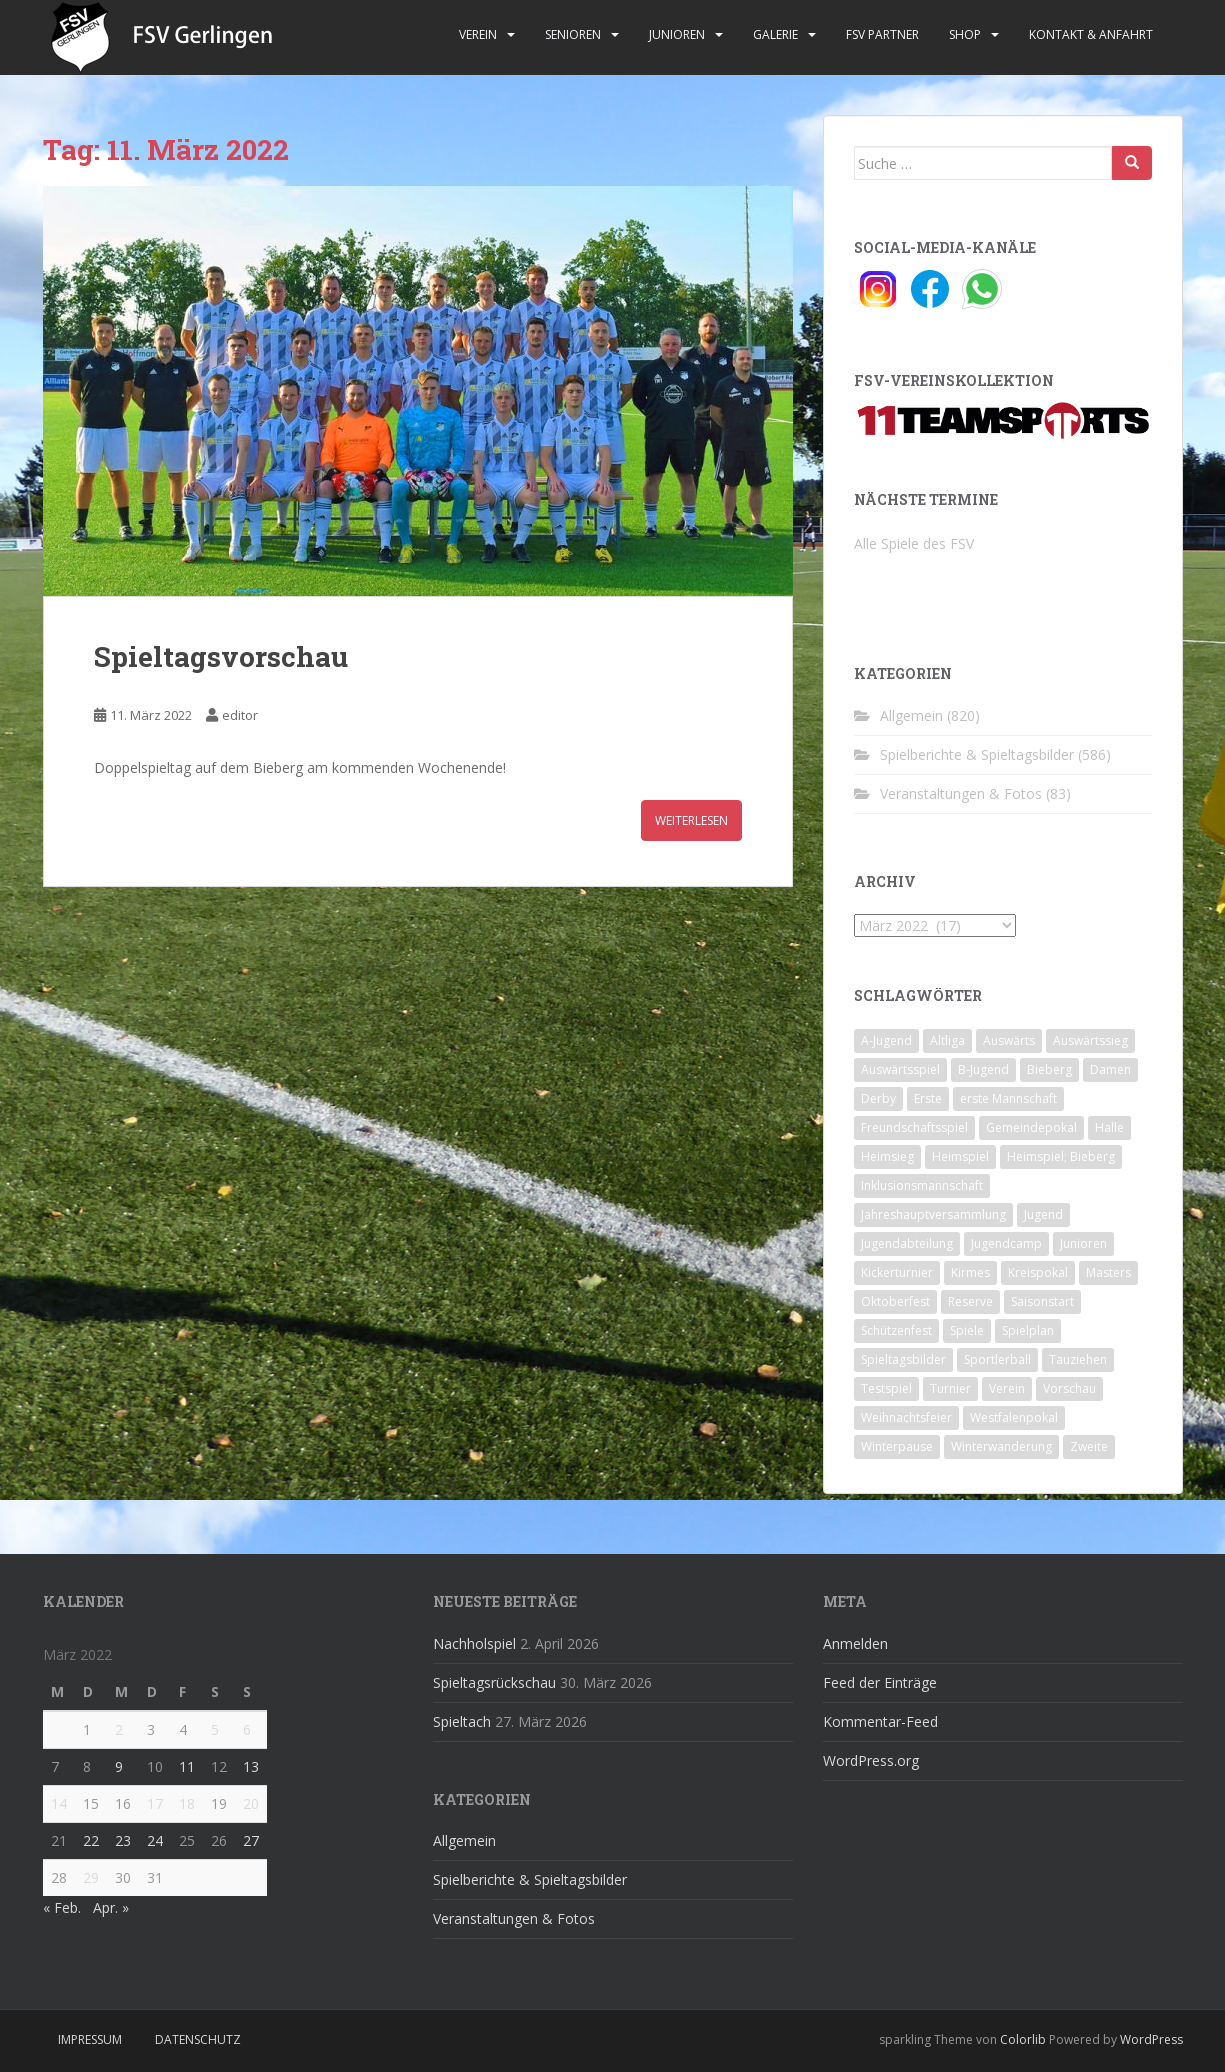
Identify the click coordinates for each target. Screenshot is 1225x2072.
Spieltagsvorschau (221, 656)
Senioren (573, 34)
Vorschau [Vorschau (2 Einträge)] (1069, 1388)
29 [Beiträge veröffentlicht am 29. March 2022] (91, 1877)
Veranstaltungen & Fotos (961, 793)
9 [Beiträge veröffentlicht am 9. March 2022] (119, 1766)
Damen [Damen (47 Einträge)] (1110, 1069)
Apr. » (111, 1907)
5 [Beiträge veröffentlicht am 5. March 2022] (215, 1729)
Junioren (677, 34)
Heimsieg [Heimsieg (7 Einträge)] (887, 1156)
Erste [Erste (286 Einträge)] (928, 1098)
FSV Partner (882, 34)
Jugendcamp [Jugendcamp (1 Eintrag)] (1006, 1243)
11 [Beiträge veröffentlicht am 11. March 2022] (187, 1766)
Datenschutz (198, 2039)
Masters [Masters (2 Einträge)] (1108, 1272)
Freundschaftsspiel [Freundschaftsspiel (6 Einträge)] (914, 1127)
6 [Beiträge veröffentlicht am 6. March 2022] (247, 1729)
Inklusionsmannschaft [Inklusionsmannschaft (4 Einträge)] (922, 1185)
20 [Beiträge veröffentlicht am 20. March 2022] (251, 1803)
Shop (965, 34)
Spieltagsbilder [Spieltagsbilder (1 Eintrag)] (903, 1359)
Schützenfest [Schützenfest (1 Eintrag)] (896, 1330)
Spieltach (462, 1721)
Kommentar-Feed (880, 1721)
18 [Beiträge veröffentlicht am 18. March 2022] (187, 1803)
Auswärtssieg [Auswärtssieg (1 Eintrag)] (1090, 1040)
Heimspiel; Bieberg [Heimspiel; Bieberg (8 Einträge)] (1061, 1156)
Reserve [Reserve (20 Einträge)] (970, 1301)
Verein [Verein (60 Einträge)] (1007, 1388)
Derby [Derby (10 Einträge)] (878, 1098)
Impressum (90, 2039)
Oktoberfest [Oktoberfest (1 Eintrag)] (895, 1301)
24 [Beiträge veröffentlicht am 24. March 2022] (155, 1840)
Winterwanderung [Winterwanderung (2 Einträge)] (1001, 1446)
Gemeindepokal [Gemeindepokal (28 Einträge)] (1031, 1127)
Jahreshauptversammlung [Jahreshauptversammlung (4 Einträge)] (933, 1214)
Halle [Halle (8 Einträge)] (1109, 1127)
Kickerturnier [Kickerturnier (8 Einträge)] (897, 1272)
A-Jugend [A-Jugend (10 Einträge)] (886, 1040)
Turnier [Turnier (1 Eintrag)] (950, 1388)
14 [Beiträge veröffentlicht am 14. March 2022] (59, 1803)
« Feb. (62, 1907)
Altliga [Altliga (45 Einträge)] (947, 1040)
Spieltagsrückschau (494, 1682)
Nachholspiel (474, 1643)
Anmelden (855, 1643)
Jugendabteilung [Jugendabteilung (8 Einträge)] (907, 1243)
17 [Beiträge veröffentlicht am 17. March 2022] (155, 1803)
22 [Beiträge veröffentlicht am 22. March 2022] (91, 1840)
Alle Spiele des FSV (914, 543)
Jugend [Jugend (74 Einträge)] (1043, 1214)
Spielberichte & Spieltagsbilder (977, 754)
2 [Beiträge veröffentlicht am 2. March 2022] (119, 1729)
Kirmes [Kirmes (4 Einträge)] (970, 1272)
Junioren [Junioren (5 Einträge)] (1083, 1243)
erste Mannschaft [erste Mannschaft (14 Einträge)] (1008, 1098)
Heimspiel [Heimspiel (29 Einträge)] (960, 1156)
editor (240, 715)
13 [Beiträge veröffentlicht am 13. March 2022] (251, 1766)
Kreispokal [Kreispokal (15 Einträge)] (1038, 1272)
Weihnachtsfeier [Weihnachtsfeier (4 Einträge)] (906, 1417)
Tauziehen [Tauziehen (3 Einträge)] (1078, 1359)
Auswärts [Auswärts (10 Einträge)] (1009, 1040)
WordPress (1151, 2039)
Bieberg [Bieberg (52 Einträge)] (1049, 1069)
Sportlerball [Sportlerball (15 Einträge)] (997, 1359)
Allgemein (911, 715)
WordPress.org (871, 1760)
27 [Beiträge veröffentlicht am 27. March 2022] (251, 1840)
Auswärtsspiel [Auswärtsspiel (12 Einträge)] (900, 1069)
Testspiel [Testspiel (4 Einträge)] (886, 1388)
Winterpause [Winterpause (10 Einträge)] (897, 1446)
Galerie (775, 34)
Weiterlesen (691, 820)
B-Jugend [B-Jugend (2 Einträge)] (983, 1069)
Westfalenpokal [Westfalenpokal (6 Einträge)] (1014, 1417)
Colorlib (1023, 2039)
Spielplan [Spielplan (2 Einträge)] (1028, 1330)
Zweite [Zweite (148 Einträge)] (1089, 1446)
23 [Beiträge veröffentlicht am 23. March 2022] (123, 1840)
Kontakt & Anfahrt (1091, 34)
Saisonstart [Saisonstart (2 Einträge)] (1042, 1301)
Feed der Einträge (880, 1682)
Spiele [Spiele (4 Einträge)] (967, 1330)
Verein (478, 34)
